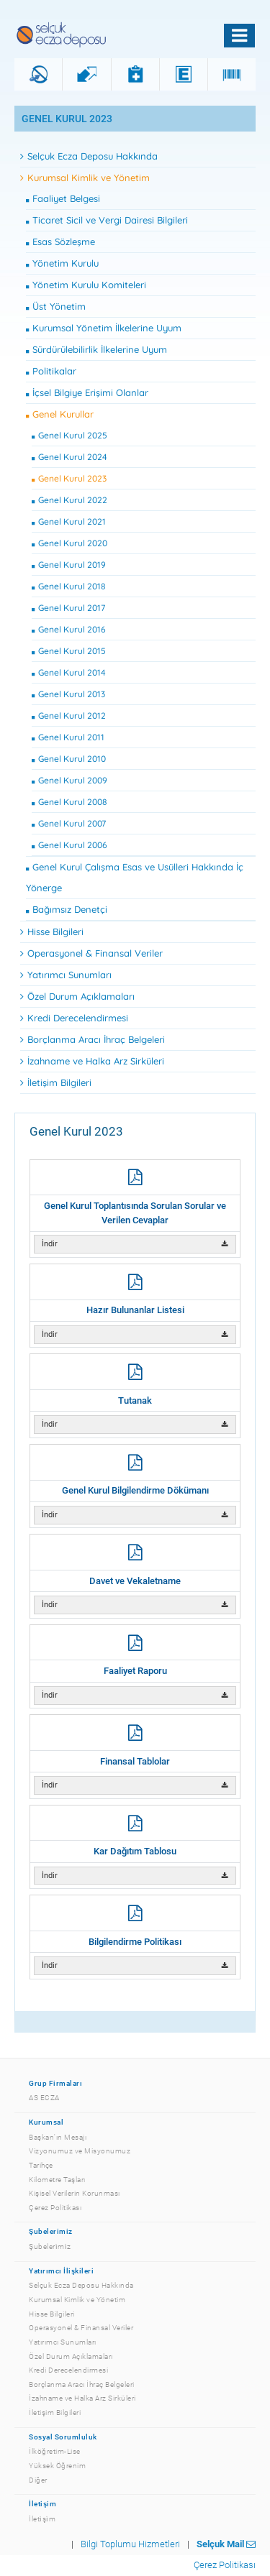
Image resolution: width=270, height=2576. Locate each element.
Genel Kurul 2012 (69, 715)
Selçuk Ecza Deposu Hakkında (89, 156)
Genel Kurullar (60, 414)
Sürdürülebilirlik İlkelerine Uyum (96, 349)
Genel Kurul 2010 (69, 758)
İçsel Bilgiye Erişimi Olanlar (87, 392)
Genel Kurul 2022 (69, 499)
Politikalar (51, 371)
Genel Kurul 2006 (69, 845)
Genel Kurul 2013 (68, 694)
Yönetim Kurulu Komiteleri (86, 284)
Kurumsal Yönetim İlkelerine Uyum (103, 328)
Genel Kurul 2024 (69, 456)
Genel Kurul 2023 (69, 478)
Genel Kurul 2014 (69, 672)
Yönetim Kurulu (62, 263)
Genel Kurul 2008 (69, 801)
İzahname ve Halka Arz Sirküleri (92, 1061)
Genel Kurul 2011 (68, 737)
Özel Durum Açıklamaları (77, 996)
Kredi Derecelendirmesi (74, 1018)
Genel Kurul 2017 (68, 607)
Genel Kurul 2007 (69, 823)
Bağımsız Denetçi (66, 909)
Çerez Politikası (225, 2564)
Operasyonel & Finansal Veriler (91, 953)
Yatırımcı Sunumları (66, 974)
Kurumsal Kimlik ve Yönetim (85, 177)
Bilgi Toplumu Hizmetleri (130, 2544)
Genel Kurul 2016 (69, 629)
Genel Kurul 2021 (69, 521)
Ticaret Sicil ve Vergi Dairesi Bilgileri (107, 220)
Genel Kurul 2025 (69, 435)
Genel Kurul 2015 (69, 650)
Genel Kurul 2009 (69, 780)
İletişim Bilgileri (55, 1082)
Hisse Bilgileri (52, 931)
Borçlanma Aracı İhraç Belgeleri (92, 1039)
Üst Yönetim (56, 306)
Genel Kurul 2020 (69, 543)
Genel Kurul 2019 (69, 564)
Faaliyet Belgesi (63, 198)
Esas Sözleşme (60, 241)
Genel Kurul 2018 (69, 586)
